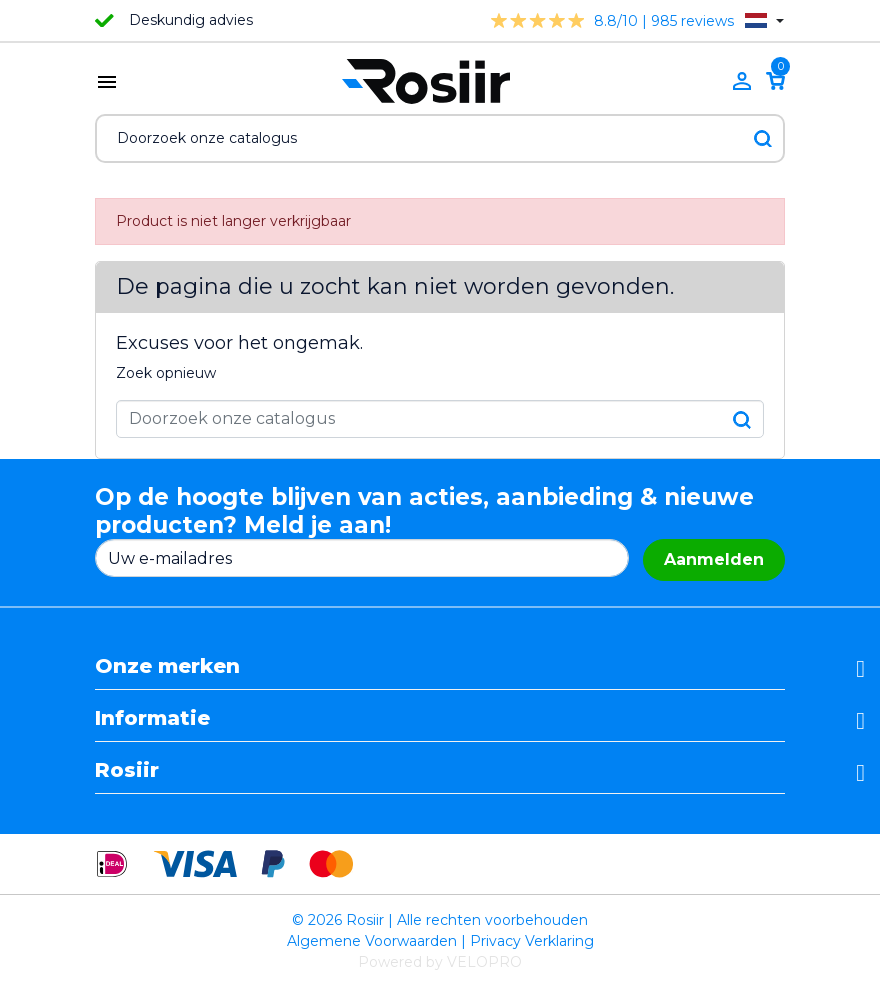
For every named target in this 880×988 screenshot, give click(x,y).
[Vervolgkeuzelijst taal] (764, 20)
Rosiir (127, 770)
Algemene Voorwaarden (372, 941)
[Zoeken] (440, 138)
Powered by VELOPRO (440, 962)
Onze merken (167, 666)
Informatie (152, 718)
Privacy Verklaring (532, 941)
